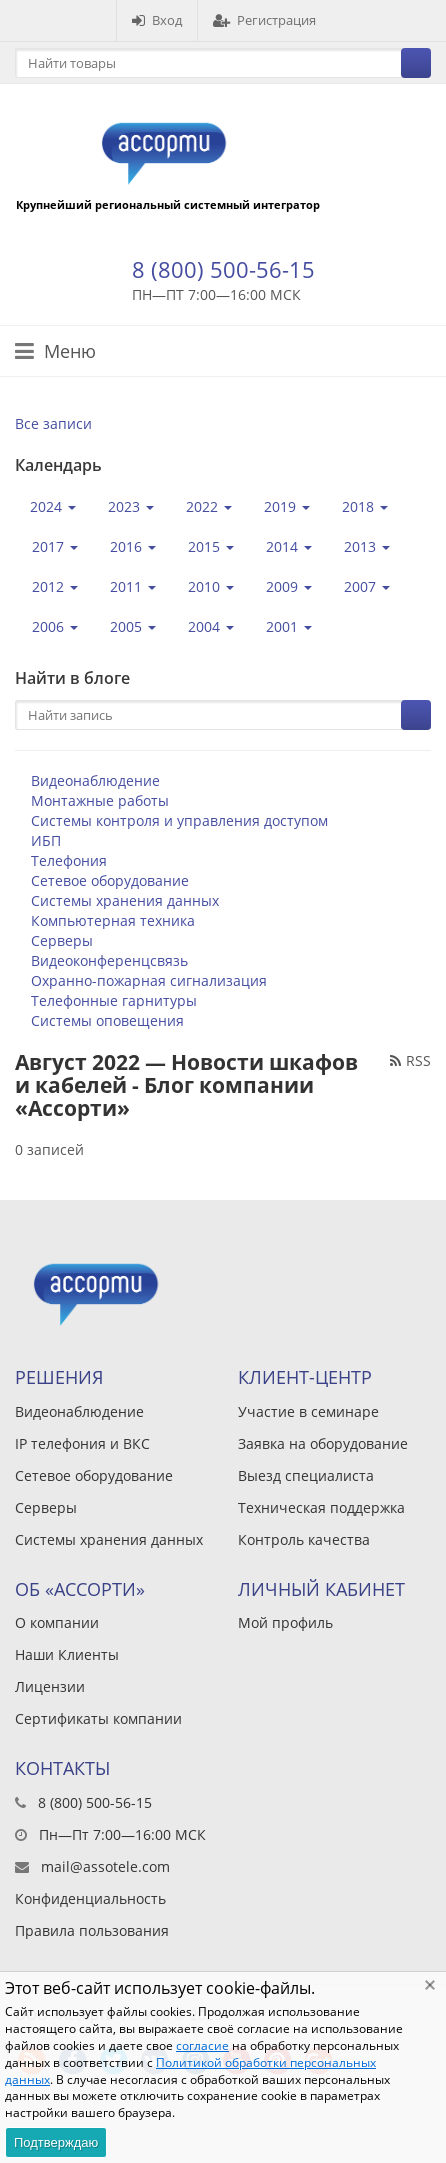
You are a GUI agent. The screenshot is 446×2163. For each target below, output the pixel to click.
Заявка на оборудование (323, 1443)
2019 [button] (287, 506)
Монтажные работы (100, 800)
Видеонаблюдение (95, 780)
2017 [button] (55, 546)
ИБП (46, 840)
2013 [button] (367, 546)
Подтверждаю (56, 2142)
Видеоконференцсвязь (109, 960)
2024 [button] (53, 506)
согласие (202, 2045)
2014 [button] (289, 546)
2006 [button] (55, 626)
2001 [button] (289, 626)
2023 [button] (131, 506)
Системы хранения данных (125, 900)
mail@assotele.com (105, 1866)
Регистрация (264, 20)
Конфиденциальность (90, 1898)
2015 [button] (211, 546)
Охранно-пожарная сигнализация (149, 980)
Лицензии (50, 1686)
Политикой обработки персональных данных (190, 2071)
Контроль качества (304, 1539)
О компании (57, 1622)
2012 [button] (55, 586)
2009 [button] (289, 586)
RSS (410, 1060)
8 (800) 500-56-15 (223, 269)
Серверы (62, 940)
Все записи (53, 423)
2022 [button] (209, 506)
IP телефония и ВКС (82, 1443)
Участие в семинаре (308, 1411)
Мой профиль (285, 1622)
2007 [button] (367, 586)
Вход (157, 20)
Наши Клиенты (67, 1654)
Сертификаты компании (98, 1718)
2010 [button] (211, 586)
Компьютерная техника (113, 920)
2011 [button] (133, 586)
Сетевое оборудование (110, 880)
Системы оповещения (107, 1020)
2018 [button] (365, 506)
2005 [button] (133, 626)
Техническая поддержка (321, 1507)
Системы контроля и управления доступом (179, 820)
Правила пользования (92, 1930)
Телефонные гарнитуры (114, 1000)
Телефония (69, 860)
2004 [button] (211, 626)
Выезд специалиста (306, 1475)
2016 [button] (133, 546)
